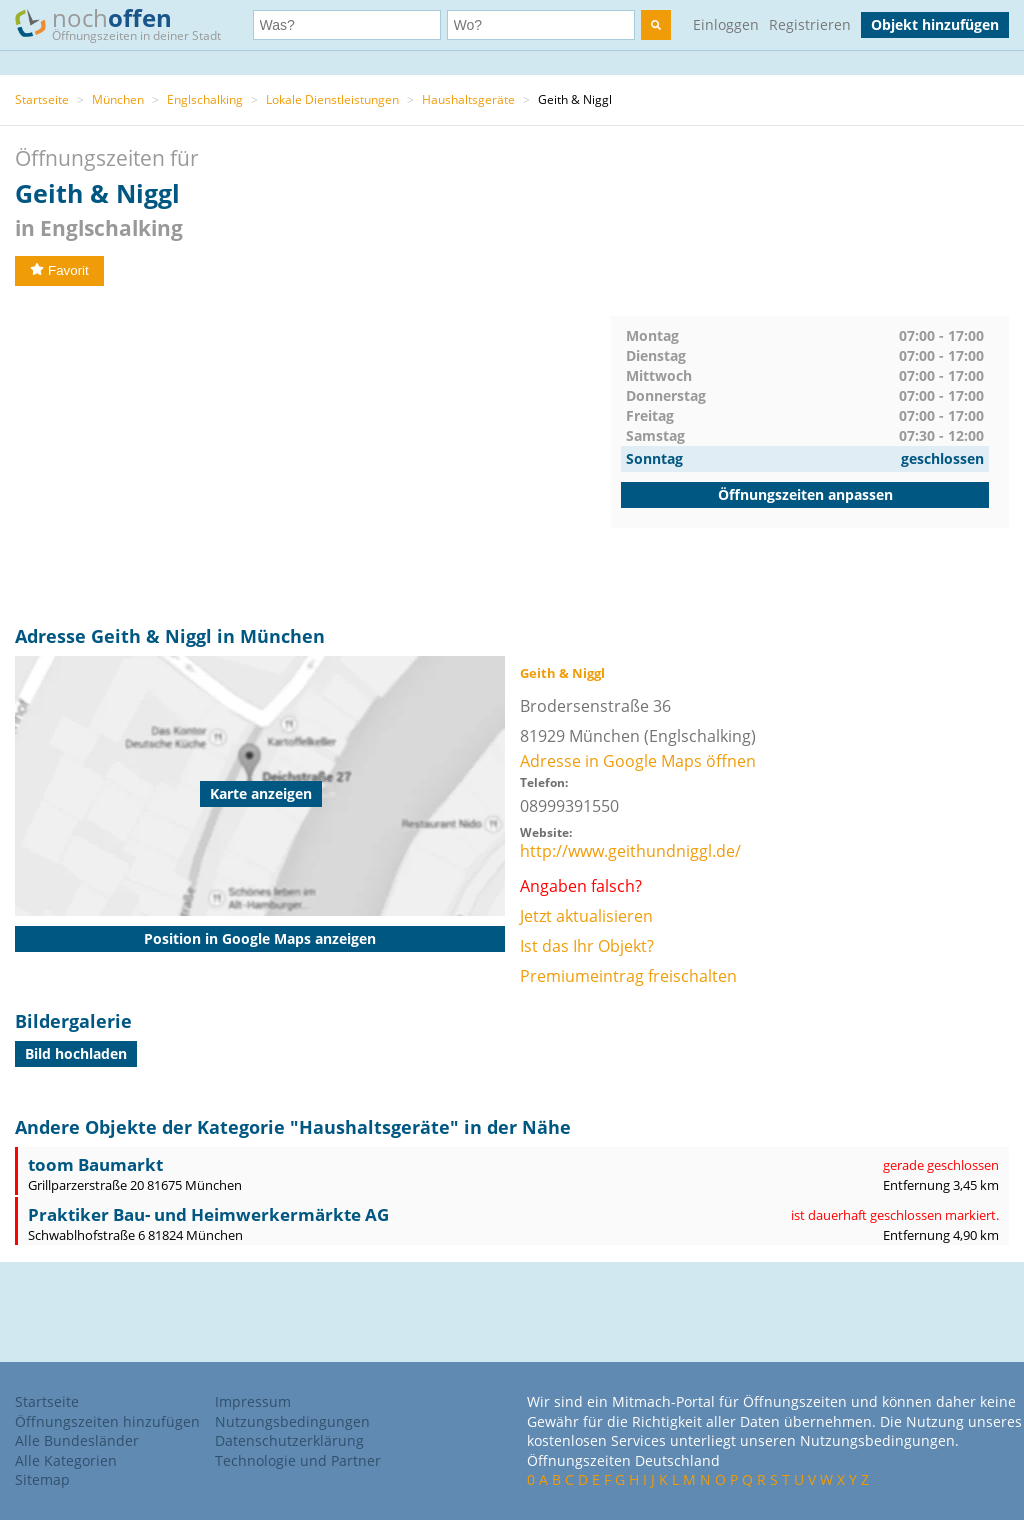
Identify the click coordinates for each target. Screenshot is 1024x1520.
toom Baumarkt (95, 1164)
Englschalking (205, 99)
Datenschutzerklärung (289, 1440)
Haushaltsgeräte (468, 99)
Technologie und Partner (298, 1460)
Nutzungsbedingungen (292, 1421)
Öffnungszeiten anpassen (805, 494)
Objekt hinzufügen (935, 24)
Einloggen (726, 24)
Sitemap (42, 1479)
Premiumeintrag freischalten (628, 976)
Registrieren (810, 24)
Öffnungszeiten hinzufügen (107, 1421)
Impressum (253, 1401)
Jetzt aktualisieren (586, 916)
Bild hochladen (76, 1053)
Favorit (59, 270)
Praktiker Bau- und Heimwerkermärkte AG (208, 1214)
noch (127, 23)
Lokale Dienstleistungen (332, 99)
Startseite (42, 99)
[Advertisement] (313, 456)
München (118, 99)
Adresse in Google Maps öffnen (638, 761)
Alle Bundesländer (77, 1440)
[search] (656, 25)
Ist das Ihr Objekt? (587, 946)
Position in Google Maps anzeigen (260, 938)
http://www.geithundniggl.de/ (630, 851)
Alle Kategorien (66, 1460)
